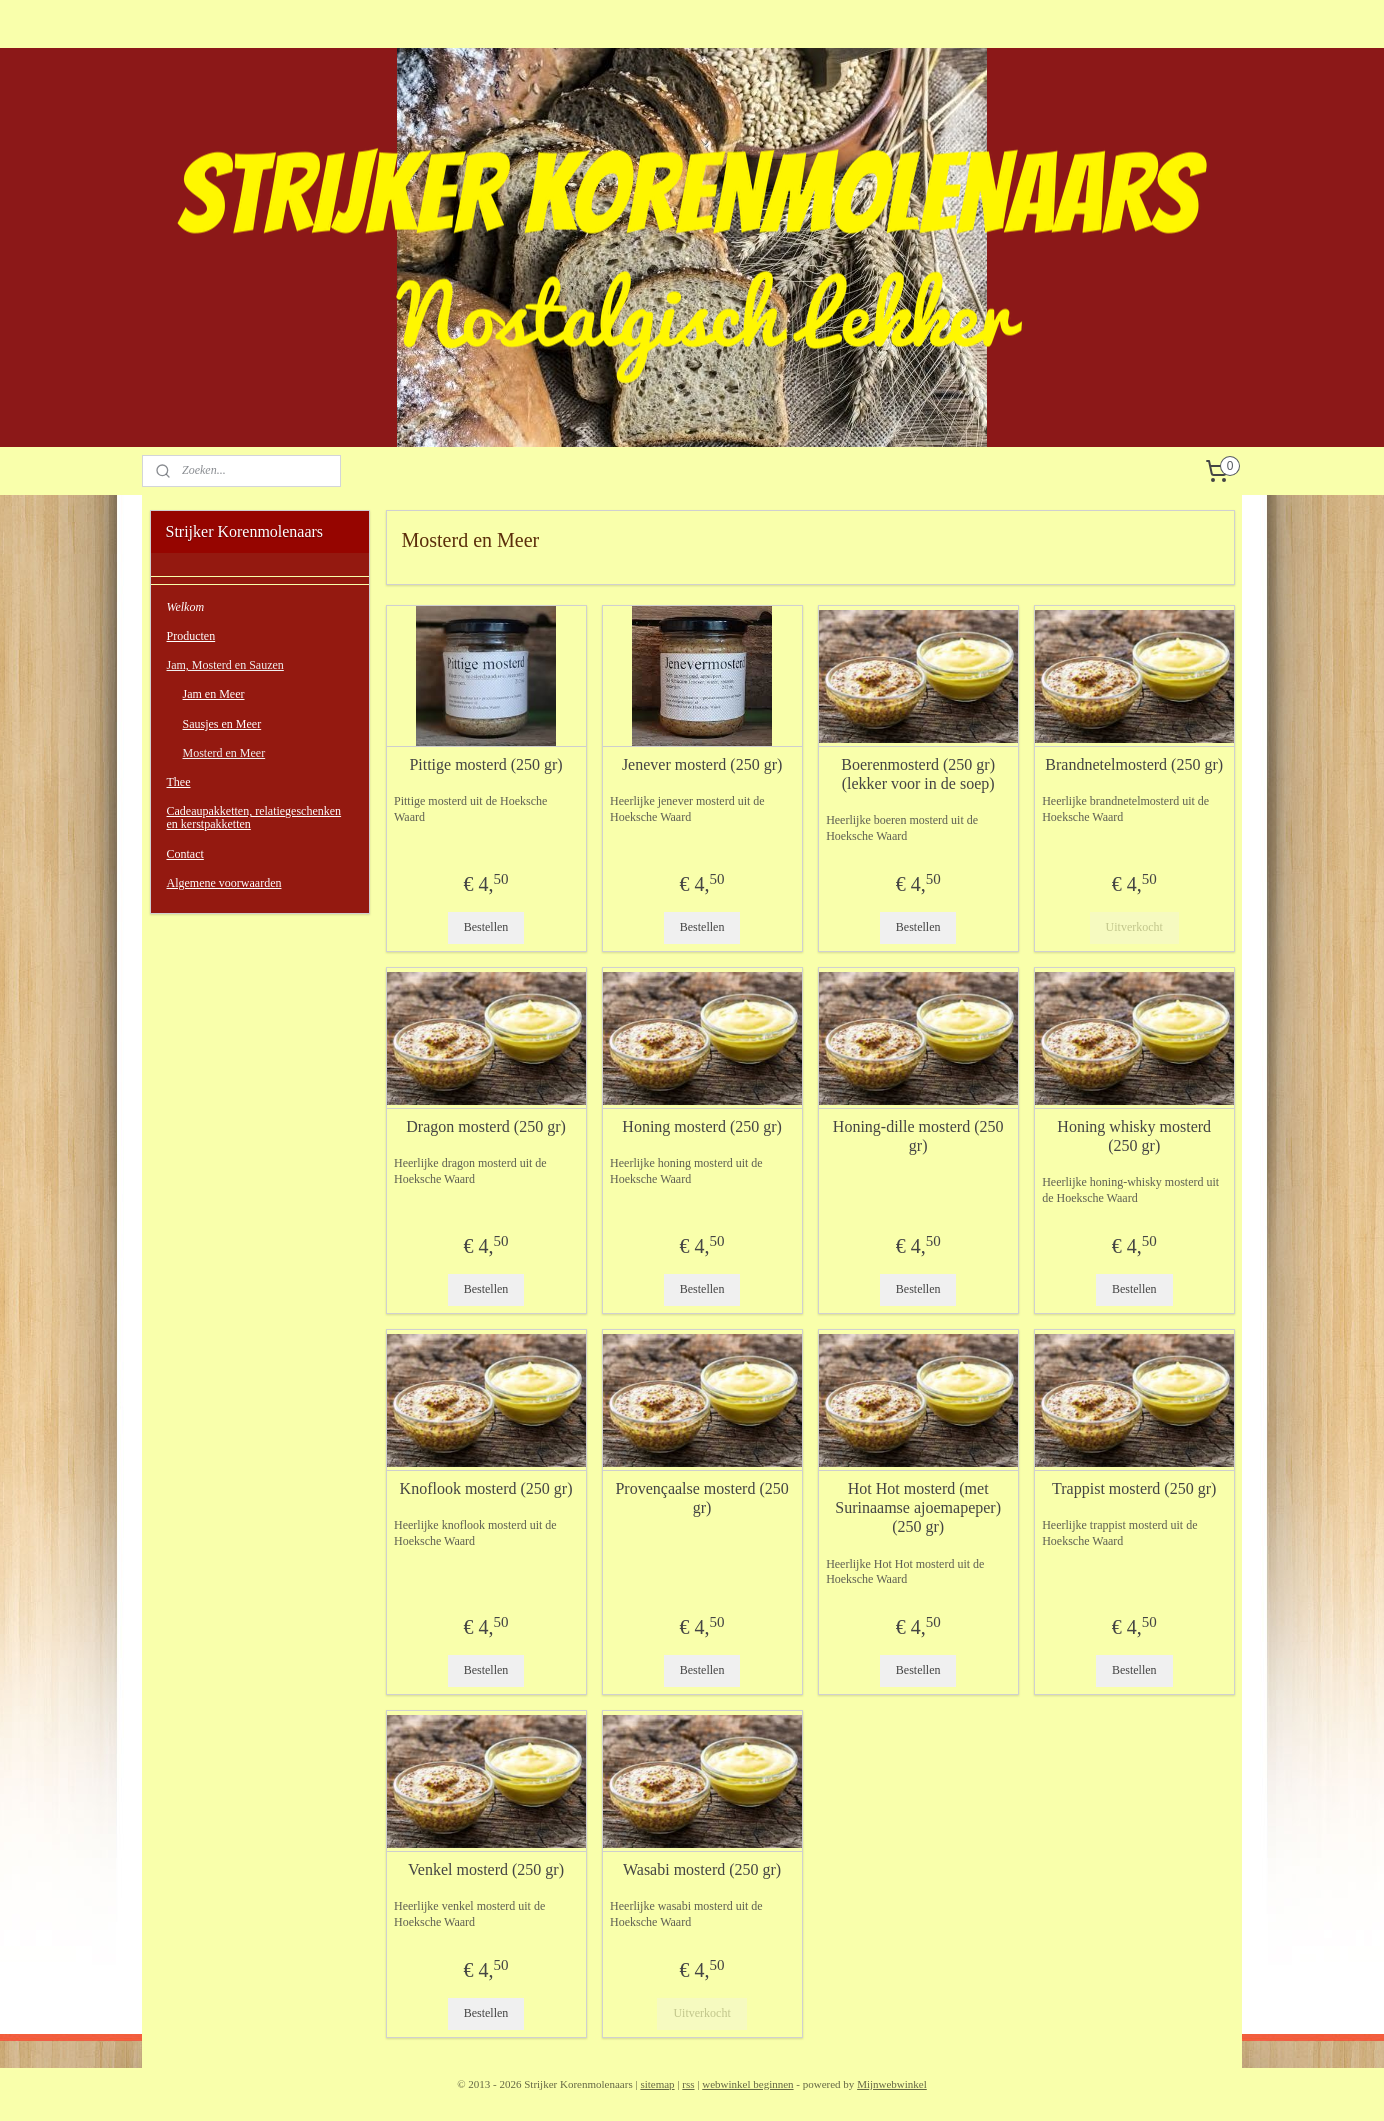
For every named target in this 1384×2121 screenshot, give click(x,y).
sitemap (657, 2084)
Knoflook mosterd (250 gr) (485, 1488)
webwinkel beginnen (747, 2084)
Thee (179, 782)
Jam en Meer (214, 694)
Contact (185, 854)
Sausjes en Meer (222, 724)
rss (688, 2084)
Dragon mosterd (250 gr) (486, 1126)
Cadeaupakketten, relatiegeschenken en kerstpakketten (254, 817)
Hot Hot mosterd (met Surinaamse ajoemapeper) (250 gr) (918, 1507)
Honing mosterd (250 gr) (702, 1126)
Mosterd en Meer (224, 753)
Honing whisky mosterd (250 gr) (1134, 1136)
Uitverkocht (1133, 927)
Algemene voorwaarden (224, 883)
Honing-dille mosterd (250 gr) (918, 1136)
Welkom (186, 607)
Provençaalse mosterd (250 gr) (701, 1498)
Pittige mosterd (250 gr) (485, 764)
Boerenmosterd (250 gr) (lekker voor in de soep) (918, 774)
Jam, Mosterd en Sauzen (225, 665)
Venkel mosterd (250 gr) (486, 1869)
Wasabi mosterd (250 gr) (702, 1869)
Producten (191, 636)
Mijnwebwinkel (892, 2084)
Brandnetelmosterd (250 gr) (1134, 764)
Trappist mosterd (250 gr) (1134, 1488)
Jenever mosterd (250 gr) (702, 764)
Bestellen (485, 927)
